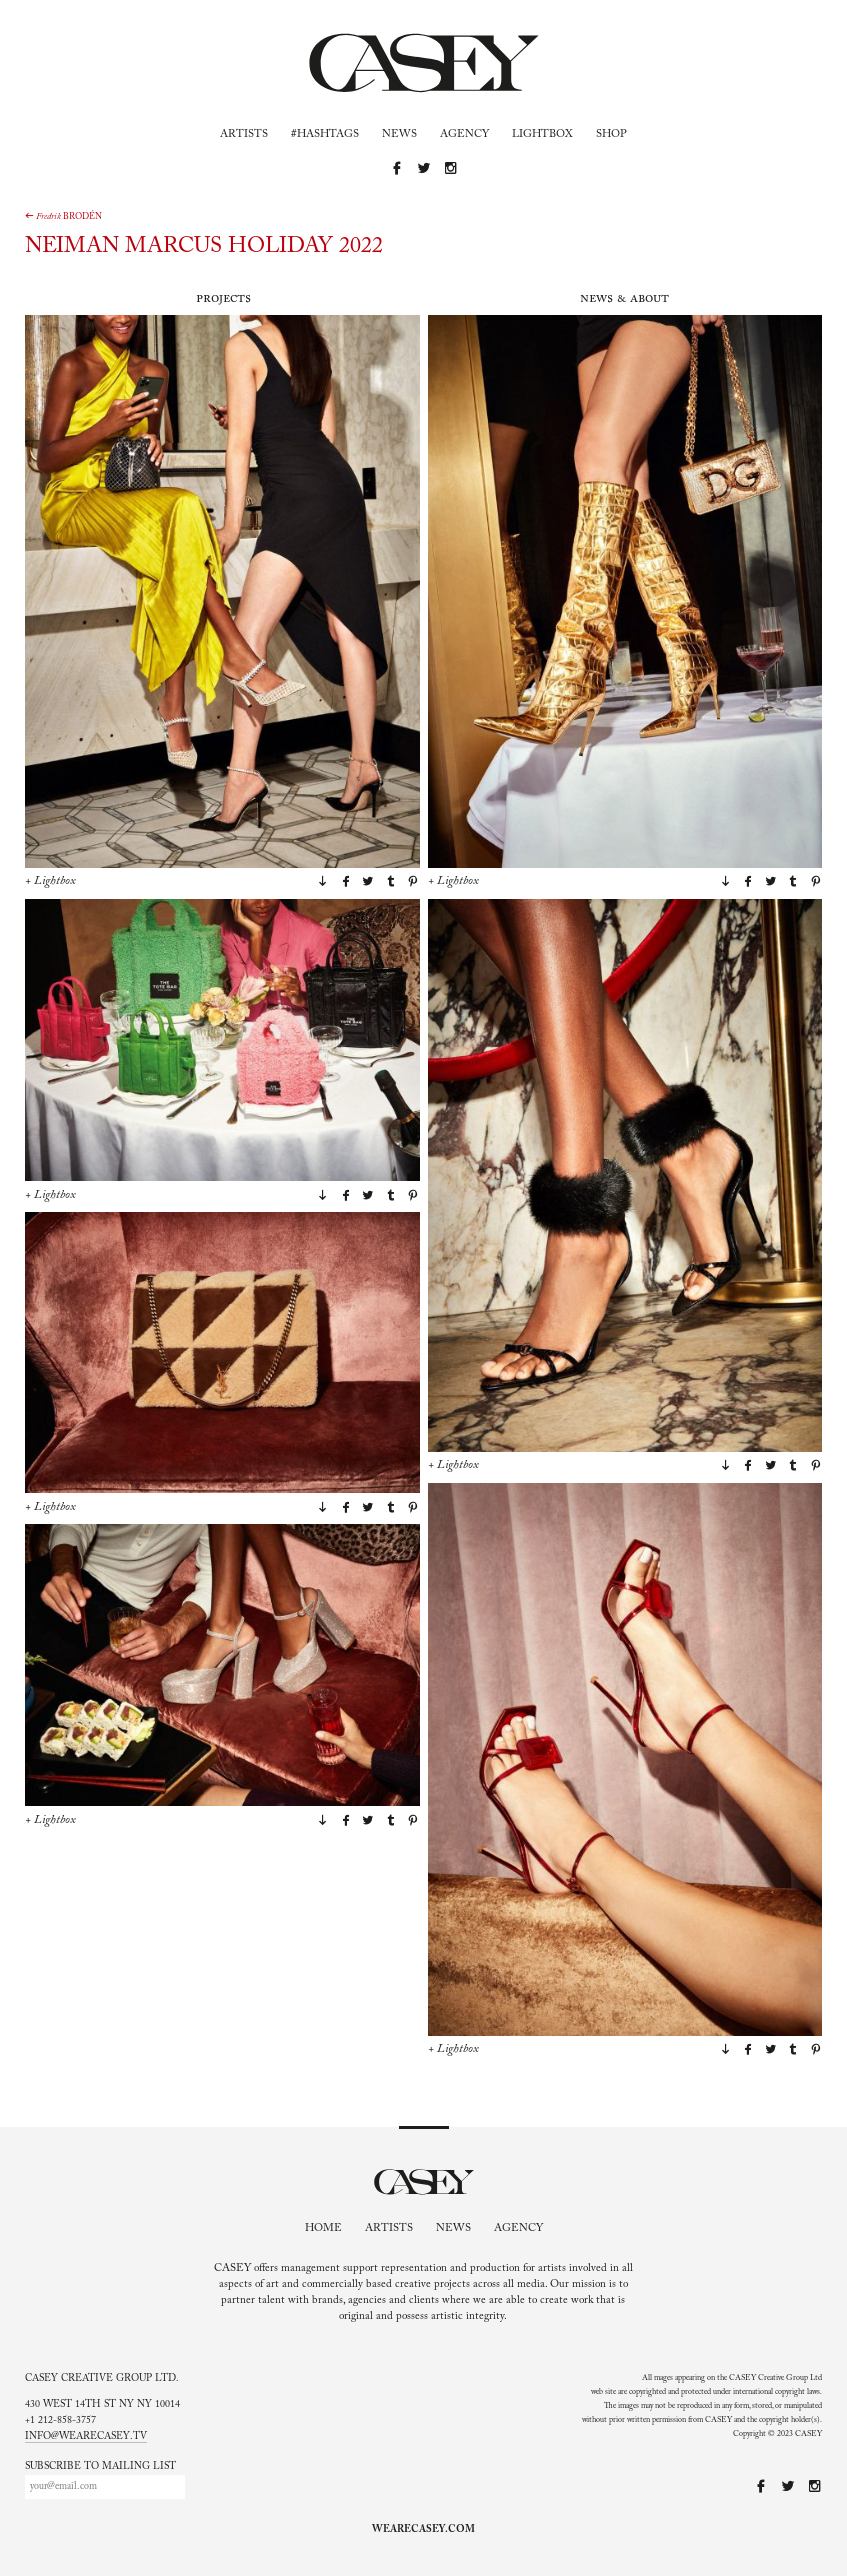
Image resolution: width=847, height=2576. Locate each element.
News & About (624, 298)
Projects (223, 298)
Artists (244, 134)
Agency (464, 134)
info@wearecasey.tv (86, 2437)
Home (323, 2228)
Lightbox (542, 134)
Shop (611, 134)
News (399, 134)
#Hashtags (325, 134)
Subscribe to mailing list (100, 2467)
